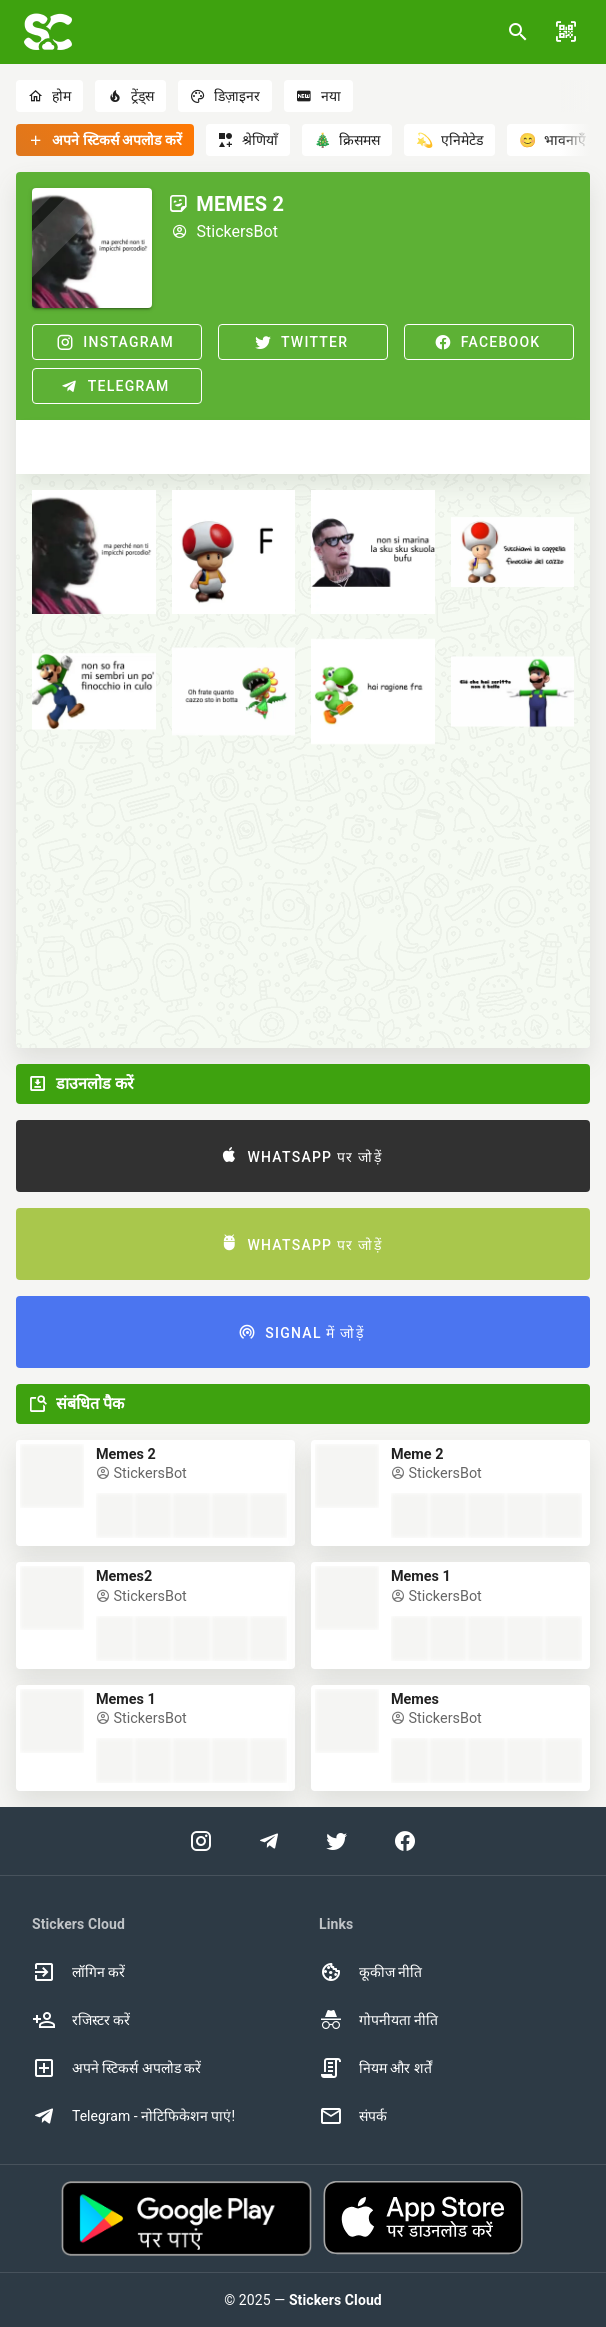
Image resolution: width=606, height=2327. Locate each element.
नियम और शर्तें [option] (375, 2068)
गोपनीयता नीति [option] (378, 2020)
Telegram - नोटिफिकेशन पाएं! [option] (133, 2116)
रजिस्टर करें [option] (81, 2020)
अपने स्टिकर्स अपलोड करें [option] (116, 2068)
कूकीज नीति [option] (370, 1972)
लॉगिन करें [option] (78, 1972)
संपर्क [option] (353, 2116)
